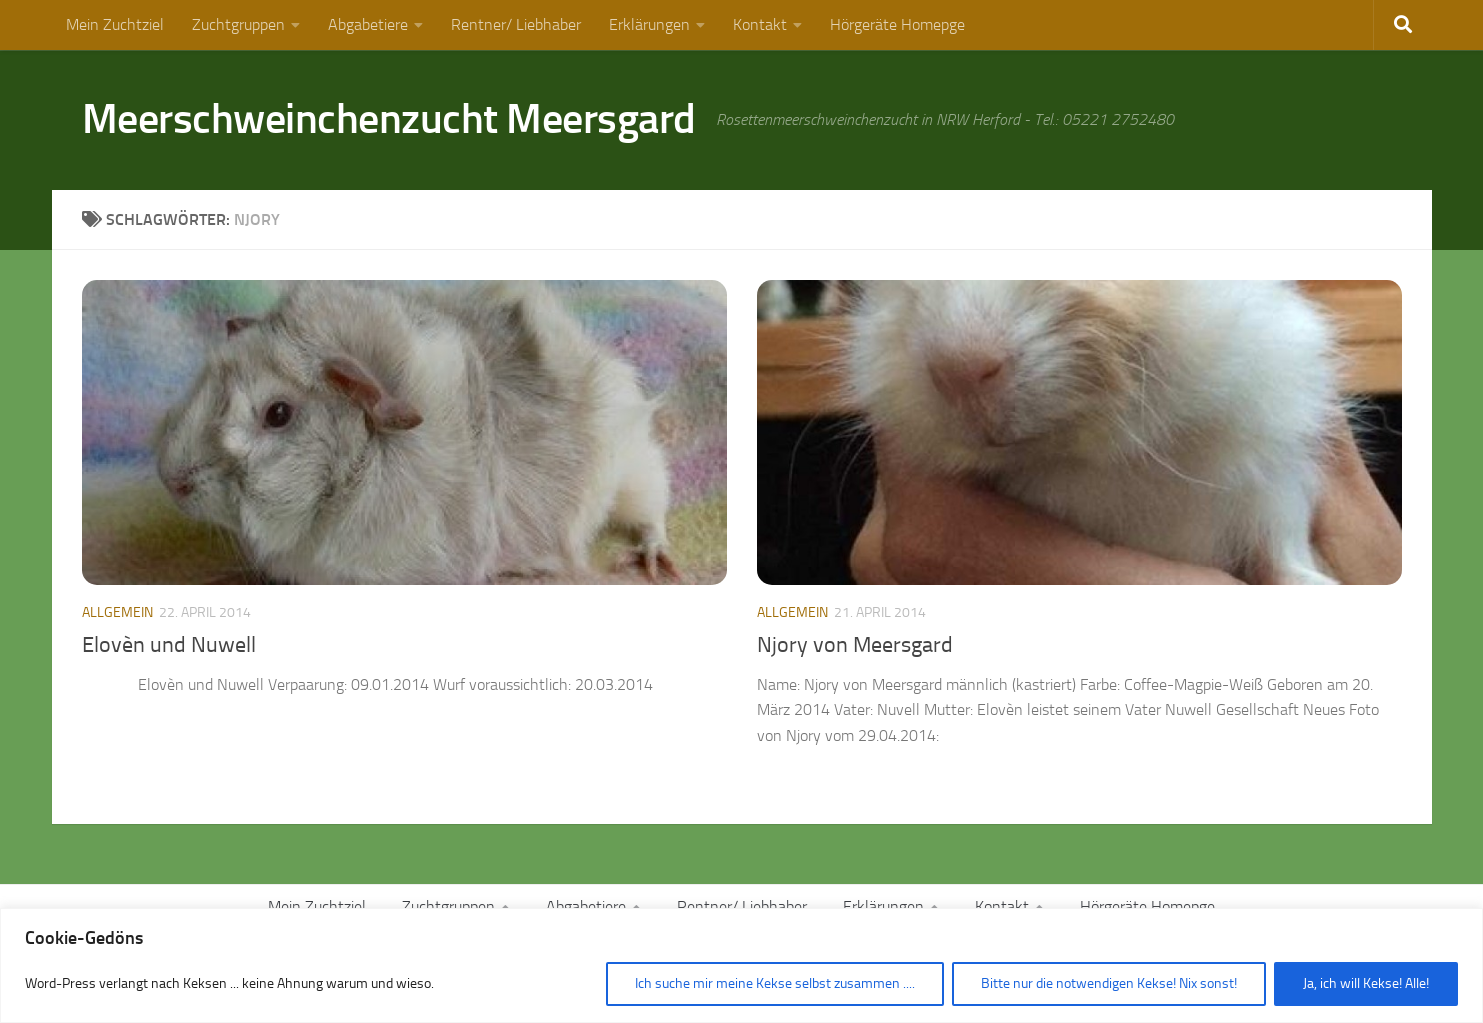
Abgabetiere (368, 24)
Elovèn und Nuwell (169, 645)
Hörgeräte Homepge (897, 24)
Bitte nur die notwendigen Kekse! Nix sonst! (1109, 983)
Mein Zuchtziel (115, 24)
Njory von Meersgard (855, 645)
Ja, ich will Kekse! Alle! (1366, 983)
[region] (741, 965)
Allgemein (117, 612)
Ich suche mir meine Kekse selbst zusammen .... (775, 983)
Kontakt (760, 24)
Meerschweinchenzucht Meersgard (389, 119)
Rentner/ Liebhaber (516, 24)
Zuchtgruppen (238, 24)
